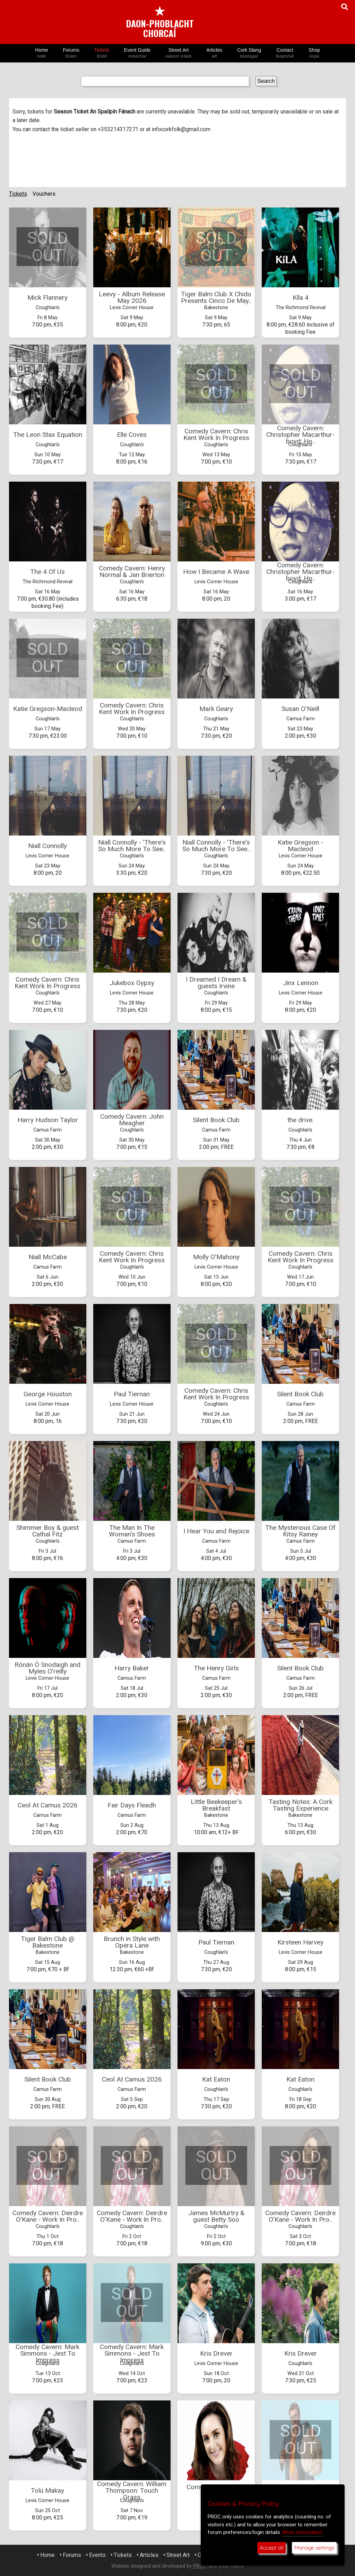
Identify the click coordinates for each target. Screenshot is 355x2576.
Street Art (179, 53)
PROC (199, 2566)
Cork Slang (249, 53)
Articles (214, 53)
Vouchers (44, 193)
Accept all (271, 2547)
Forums (71, 53)
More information (302, 2532)
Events (97, 2555)
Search (266, 81)
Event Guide (137, 53)
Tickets (101, 53)
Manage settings (314, 2547)
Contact (285, 53)
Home (41, 53)
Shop (314, 53)
